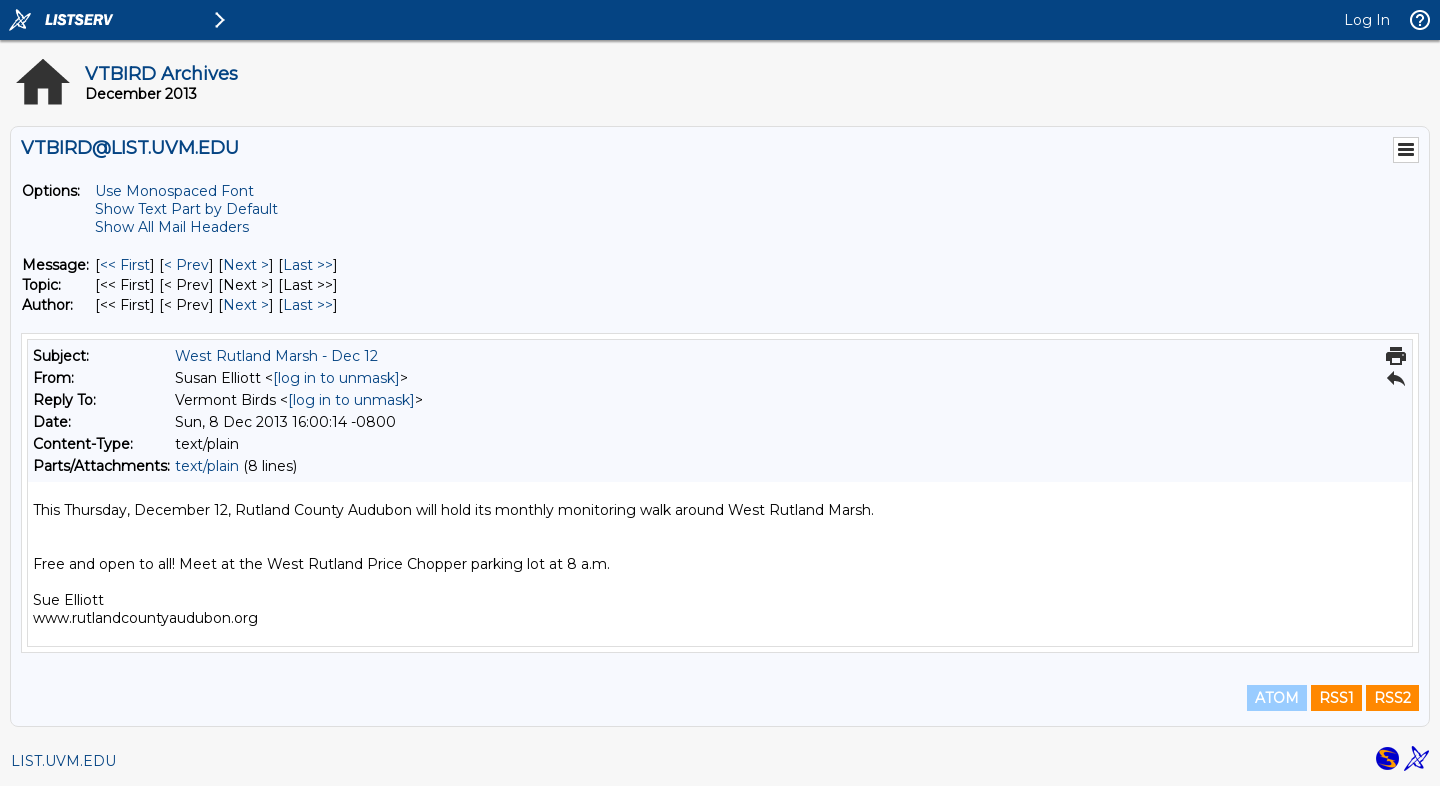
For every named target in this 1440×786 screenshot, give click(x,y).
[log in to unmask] (336, 378)
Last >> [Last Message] (308, 265)
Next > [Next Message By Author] (246, 305)
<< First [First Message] (125, 265)
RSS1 (1336, 698)
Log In (1367, 20)
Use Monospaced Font (174, 191)
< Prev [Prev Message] (186, 265)
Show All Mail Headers (172, 227)
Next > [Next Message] (246, 265)
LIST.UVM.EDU (63, 761)
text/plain (207, 466)
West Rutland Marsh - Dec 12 (276, 356)
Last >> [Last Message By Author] (308, 305)
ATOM (1277, 698)
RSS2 (1392, 698)
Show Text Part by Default (186, 209)
